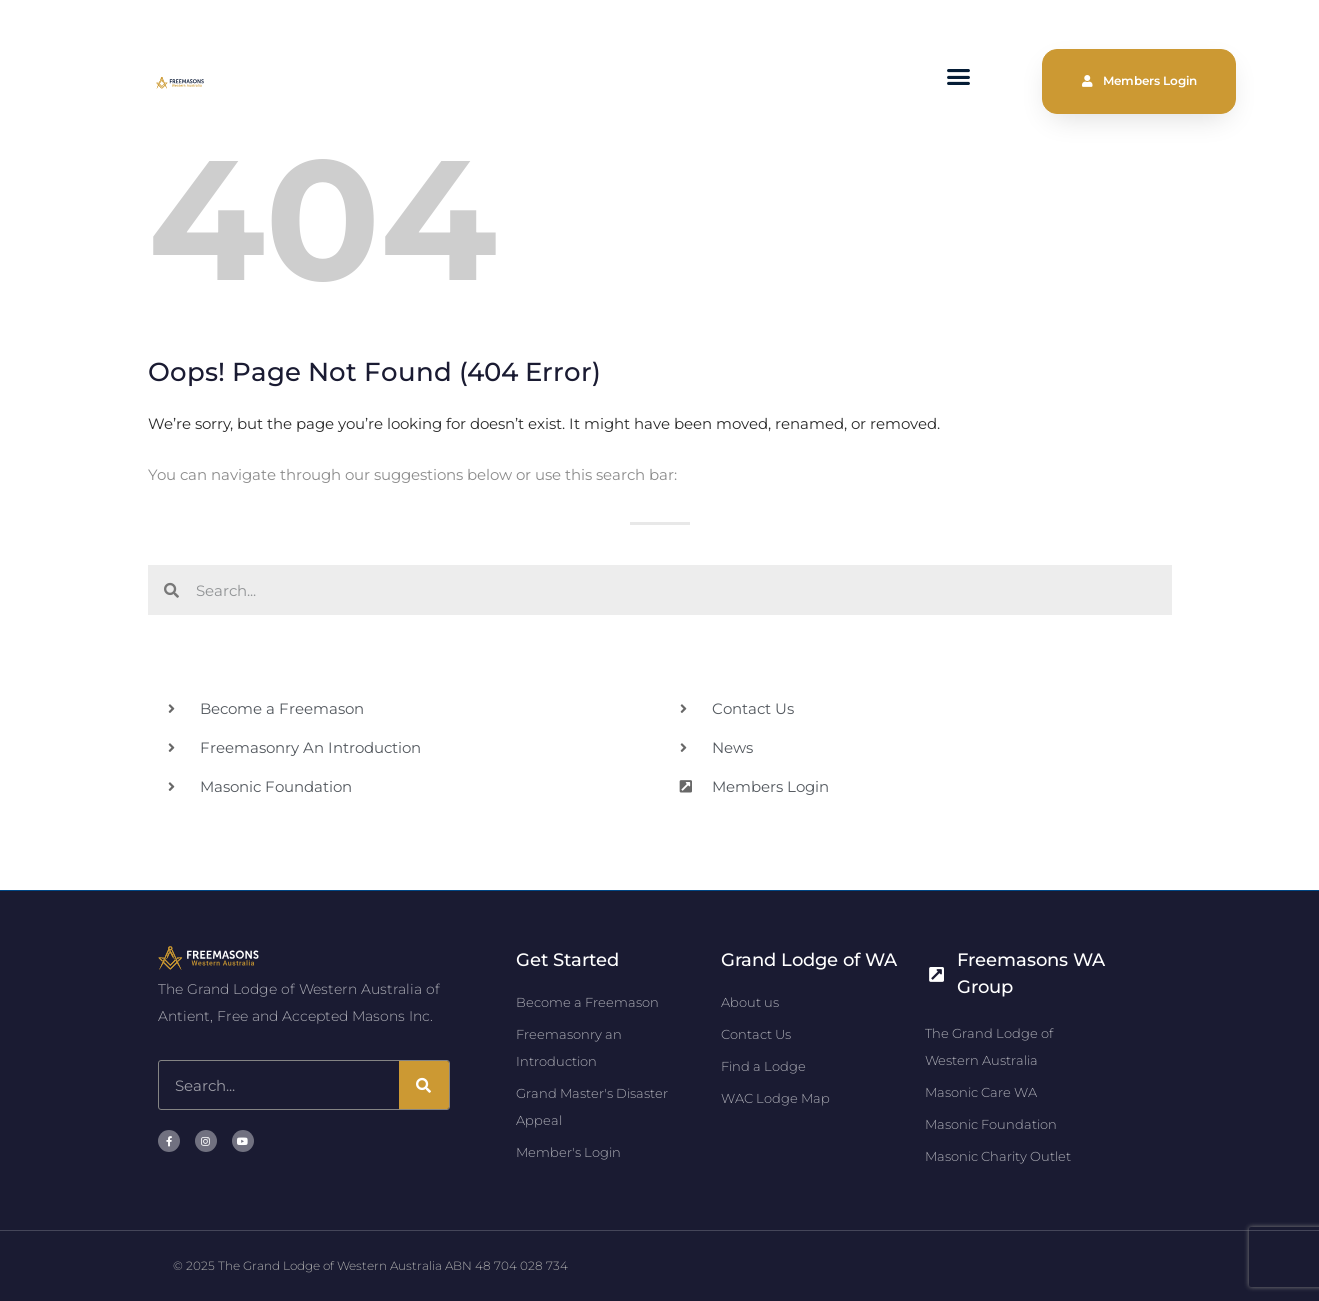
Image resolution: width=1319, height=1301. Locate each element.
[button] (959, 77)
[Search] (424, 1085)
